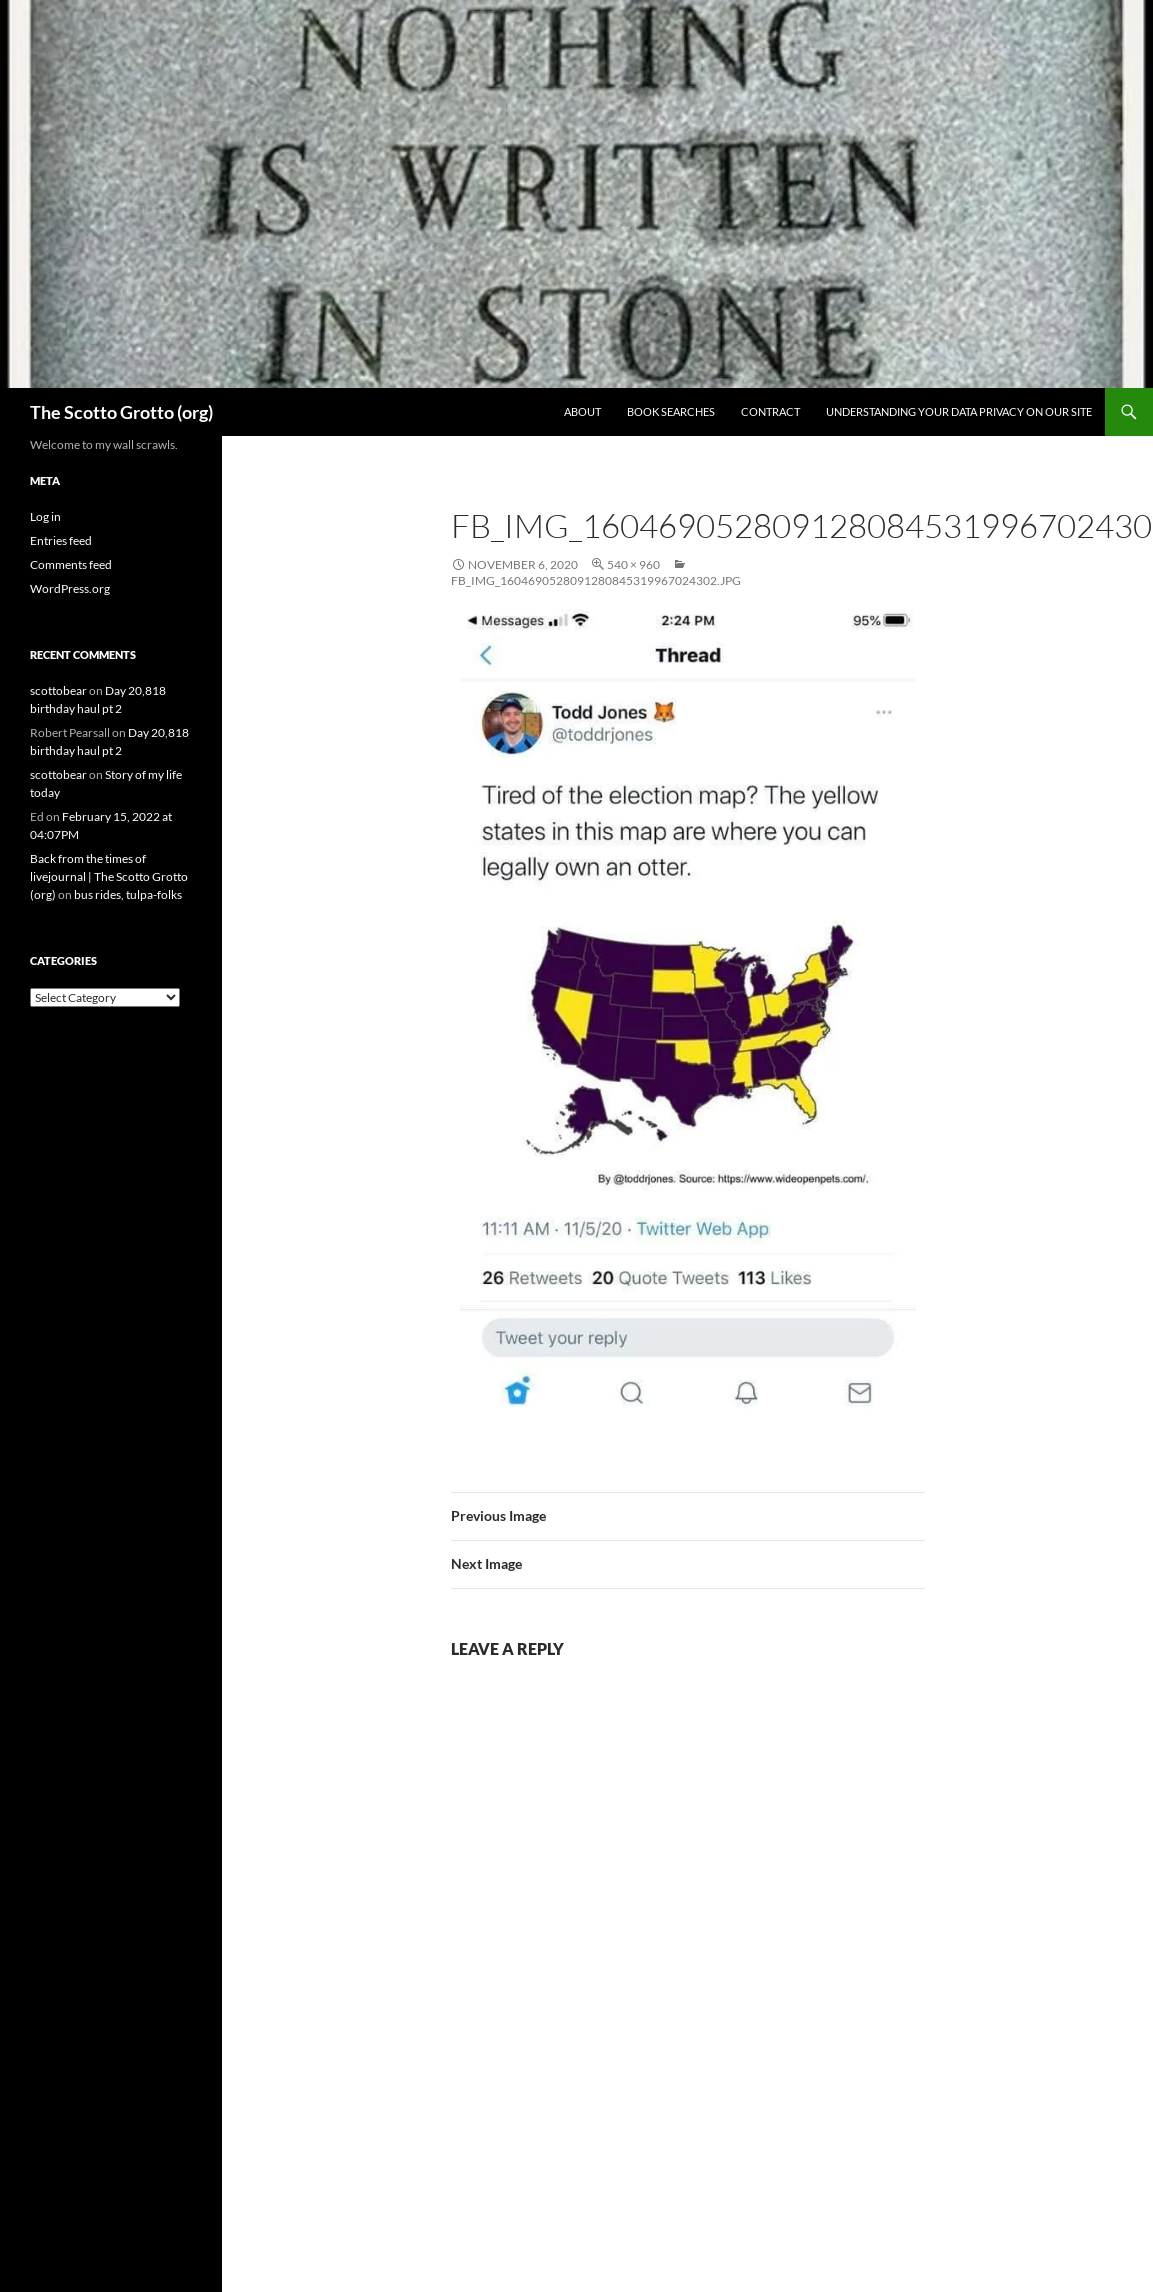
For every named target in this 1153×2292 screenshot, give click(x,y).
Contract (770, 411)
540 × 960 (633, 564)
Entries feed (61, 540)
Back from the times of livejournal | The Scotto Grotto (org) (109, 876)
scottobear (58, 690)
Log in (45, 516)
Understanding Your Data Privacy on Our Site (959, 411)
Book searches (671, 411)
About (582, 411)
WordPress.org (70, 588)
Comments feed (71, 564)
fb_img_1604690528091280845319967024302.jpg (596, 580)
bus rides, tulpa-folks (128, 894)
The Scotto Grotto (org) (121, 412)
